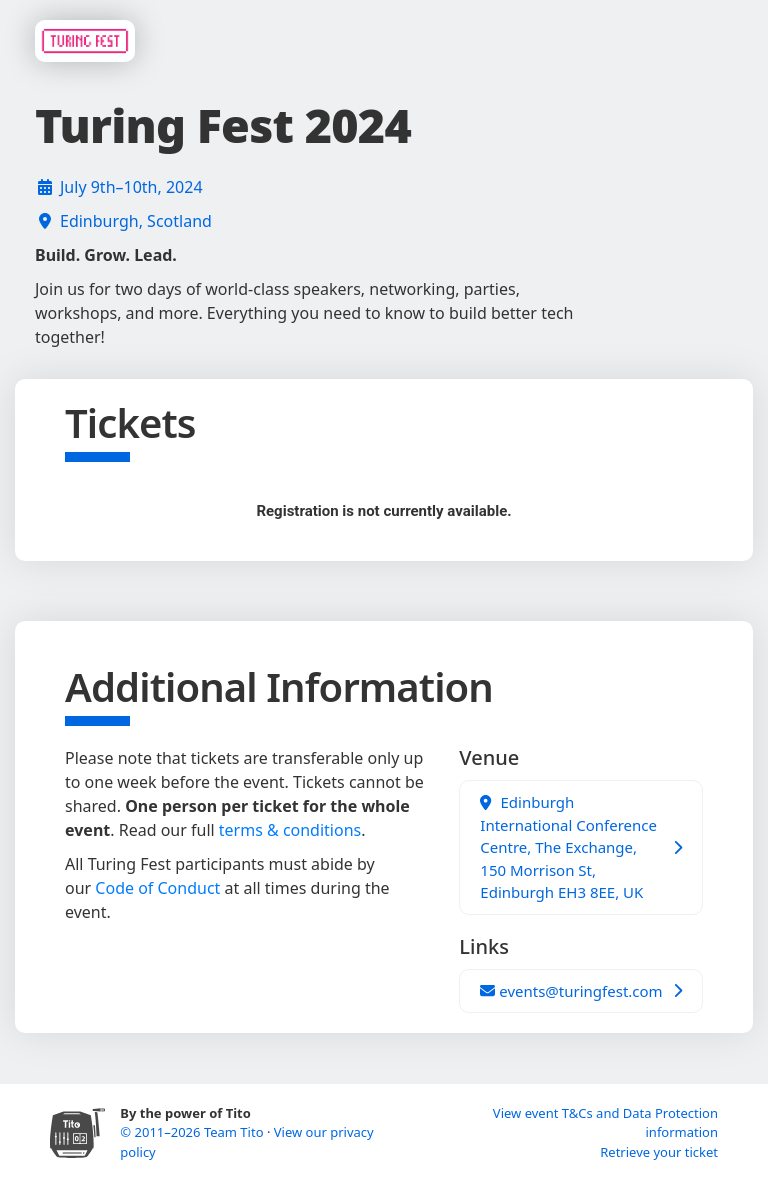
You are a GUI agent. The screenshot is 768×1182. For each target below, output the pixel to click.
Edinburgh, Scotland (136, 221)
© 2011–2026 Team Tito (193, 1132)
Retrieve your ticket (659, 1152)
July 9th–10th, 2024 (131, 187)
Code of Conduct (157, 888)
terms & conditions (290, 830)
